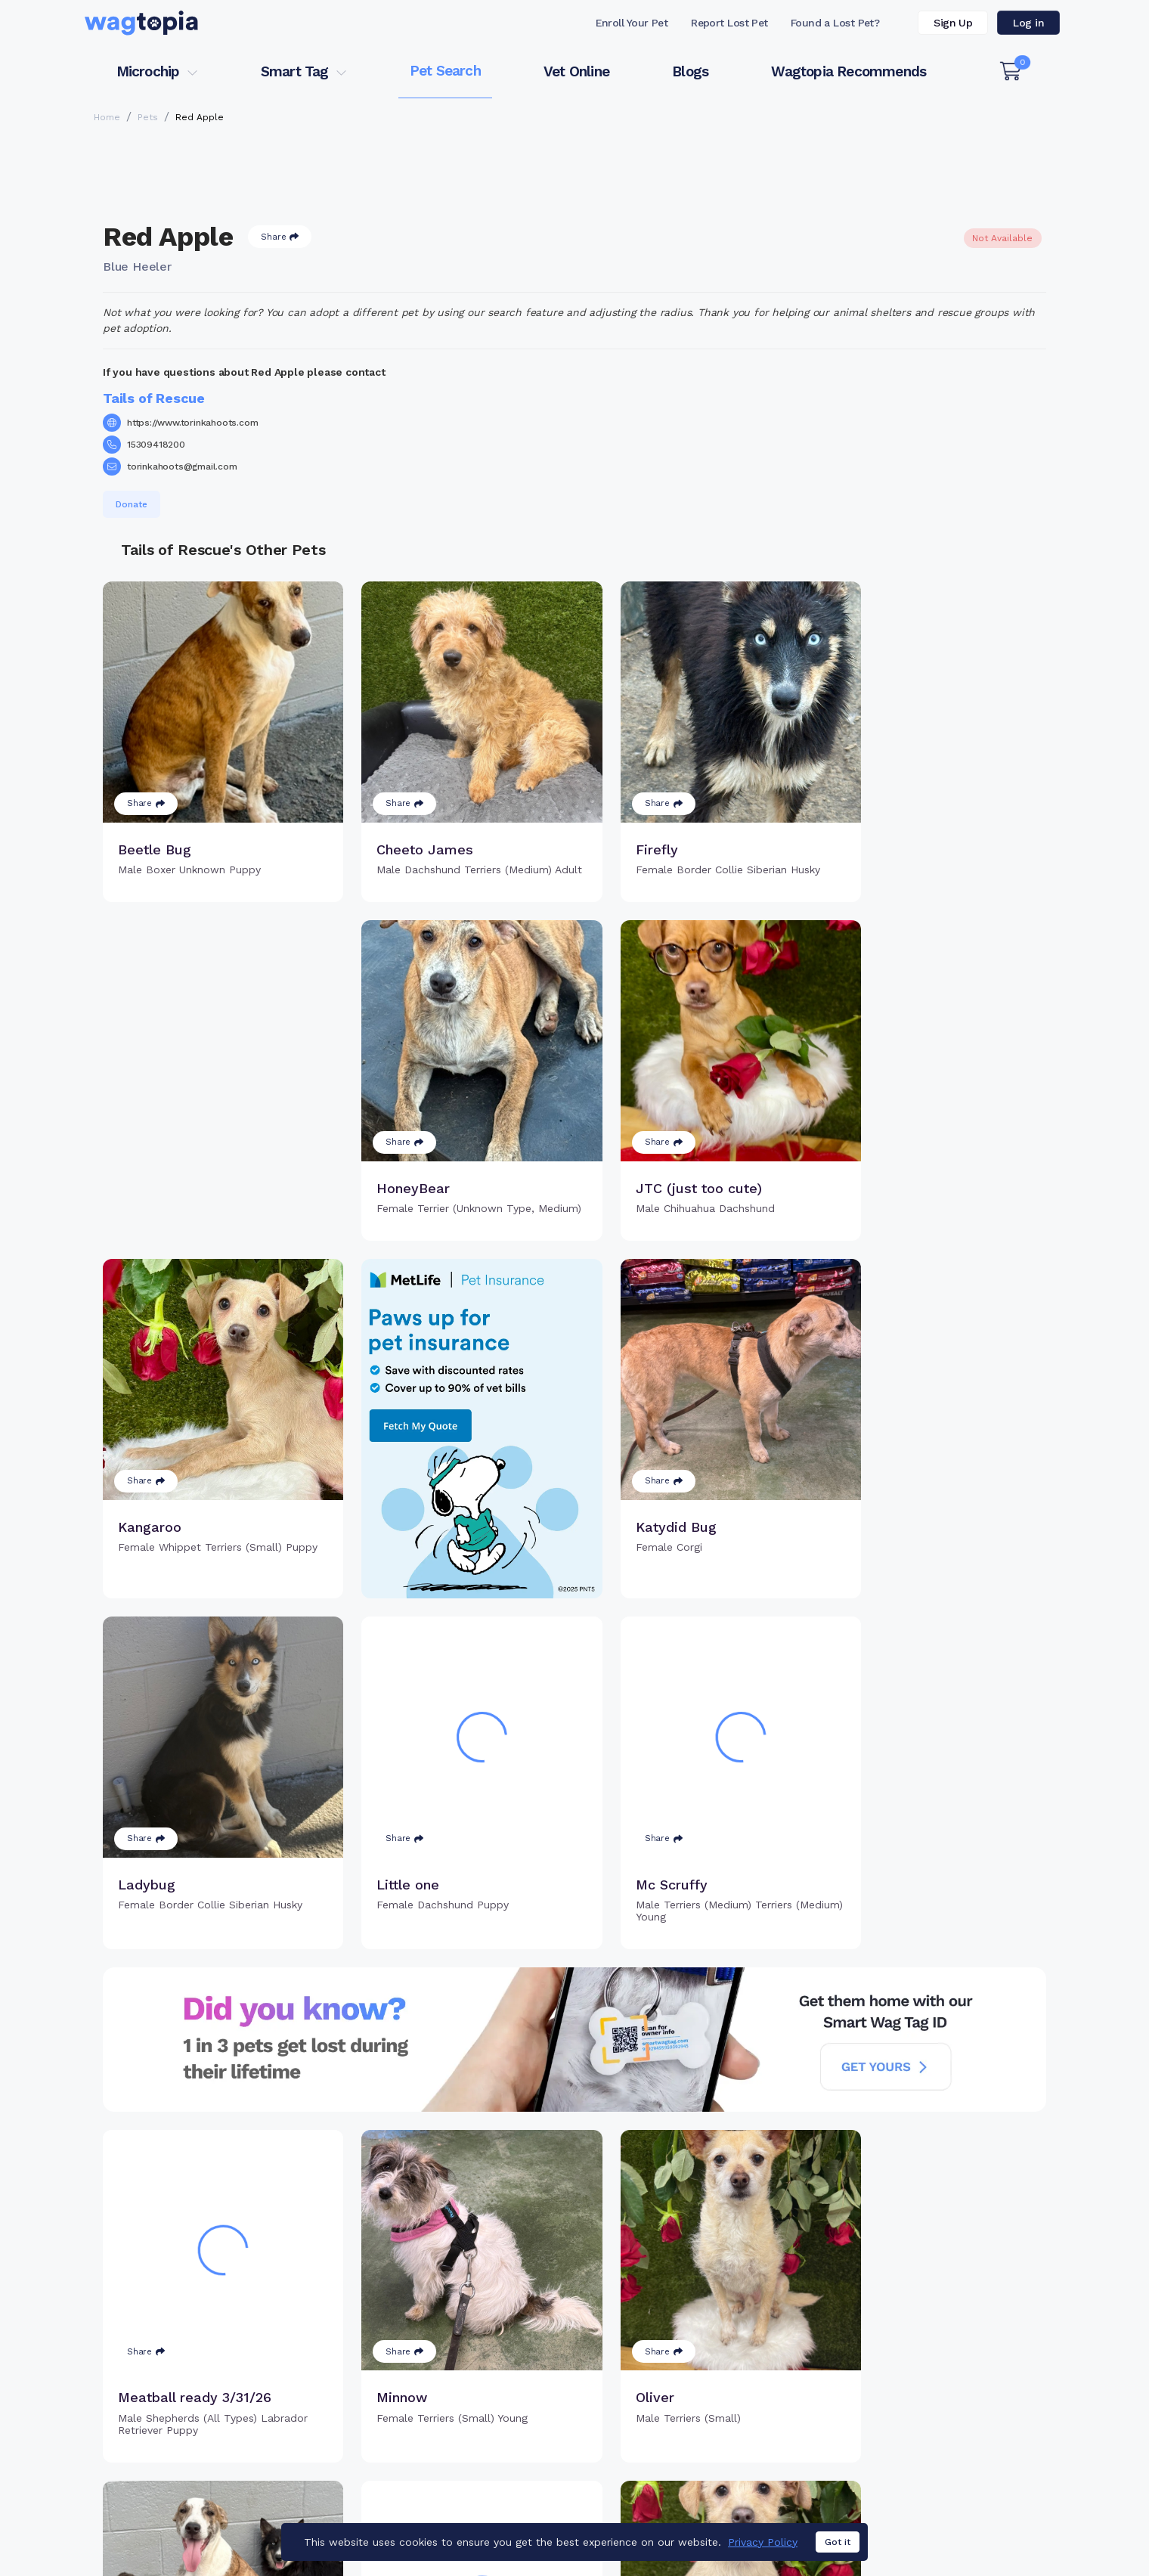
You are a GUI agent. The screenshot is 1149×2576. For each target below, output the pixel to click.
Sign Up (953, 23)
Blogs (690, 71)
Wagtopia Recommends (848, 71)
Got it (837, 2542)
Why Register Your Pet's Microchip (511, 2502)
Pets (148, 117)
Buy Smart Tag (679, 2502)
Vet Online (576, 71)
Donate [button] (131, 504)
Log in (1028, 23)
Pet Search (445, 70)
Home (107, 117)
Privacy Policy (762, 2542)
